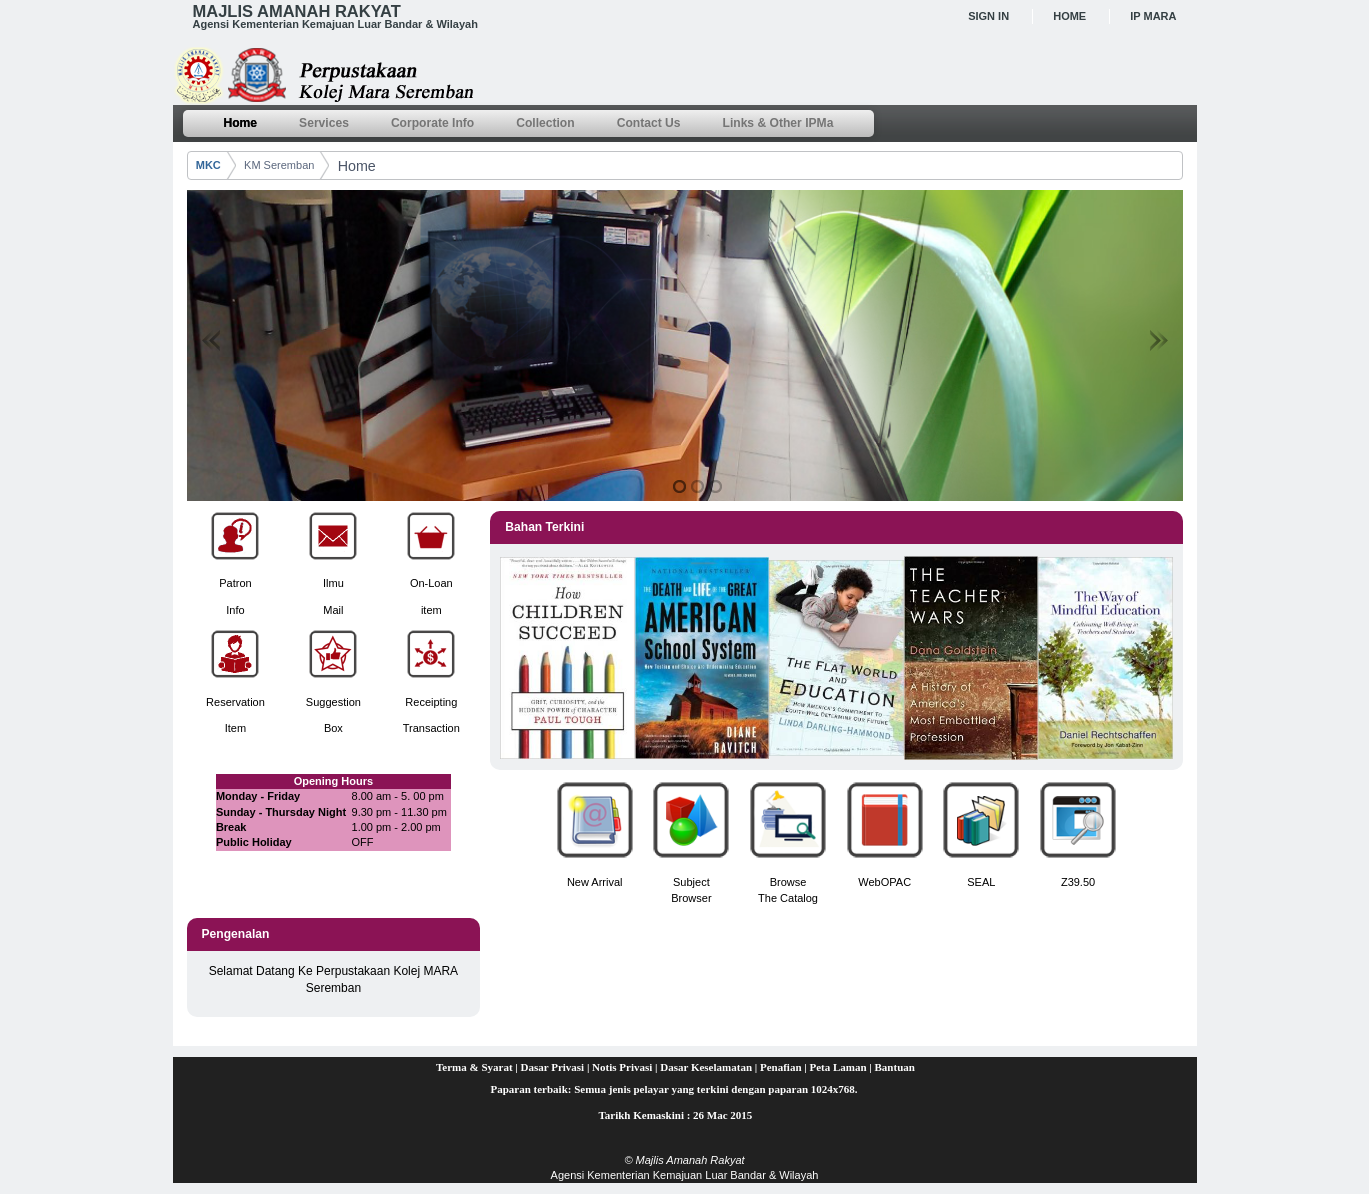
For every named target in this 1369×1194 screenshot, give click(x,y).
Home (1069, 16)
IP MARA (1153, 16)
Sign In (988, 16)
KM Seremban (279, 165)
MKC (208, 165)
